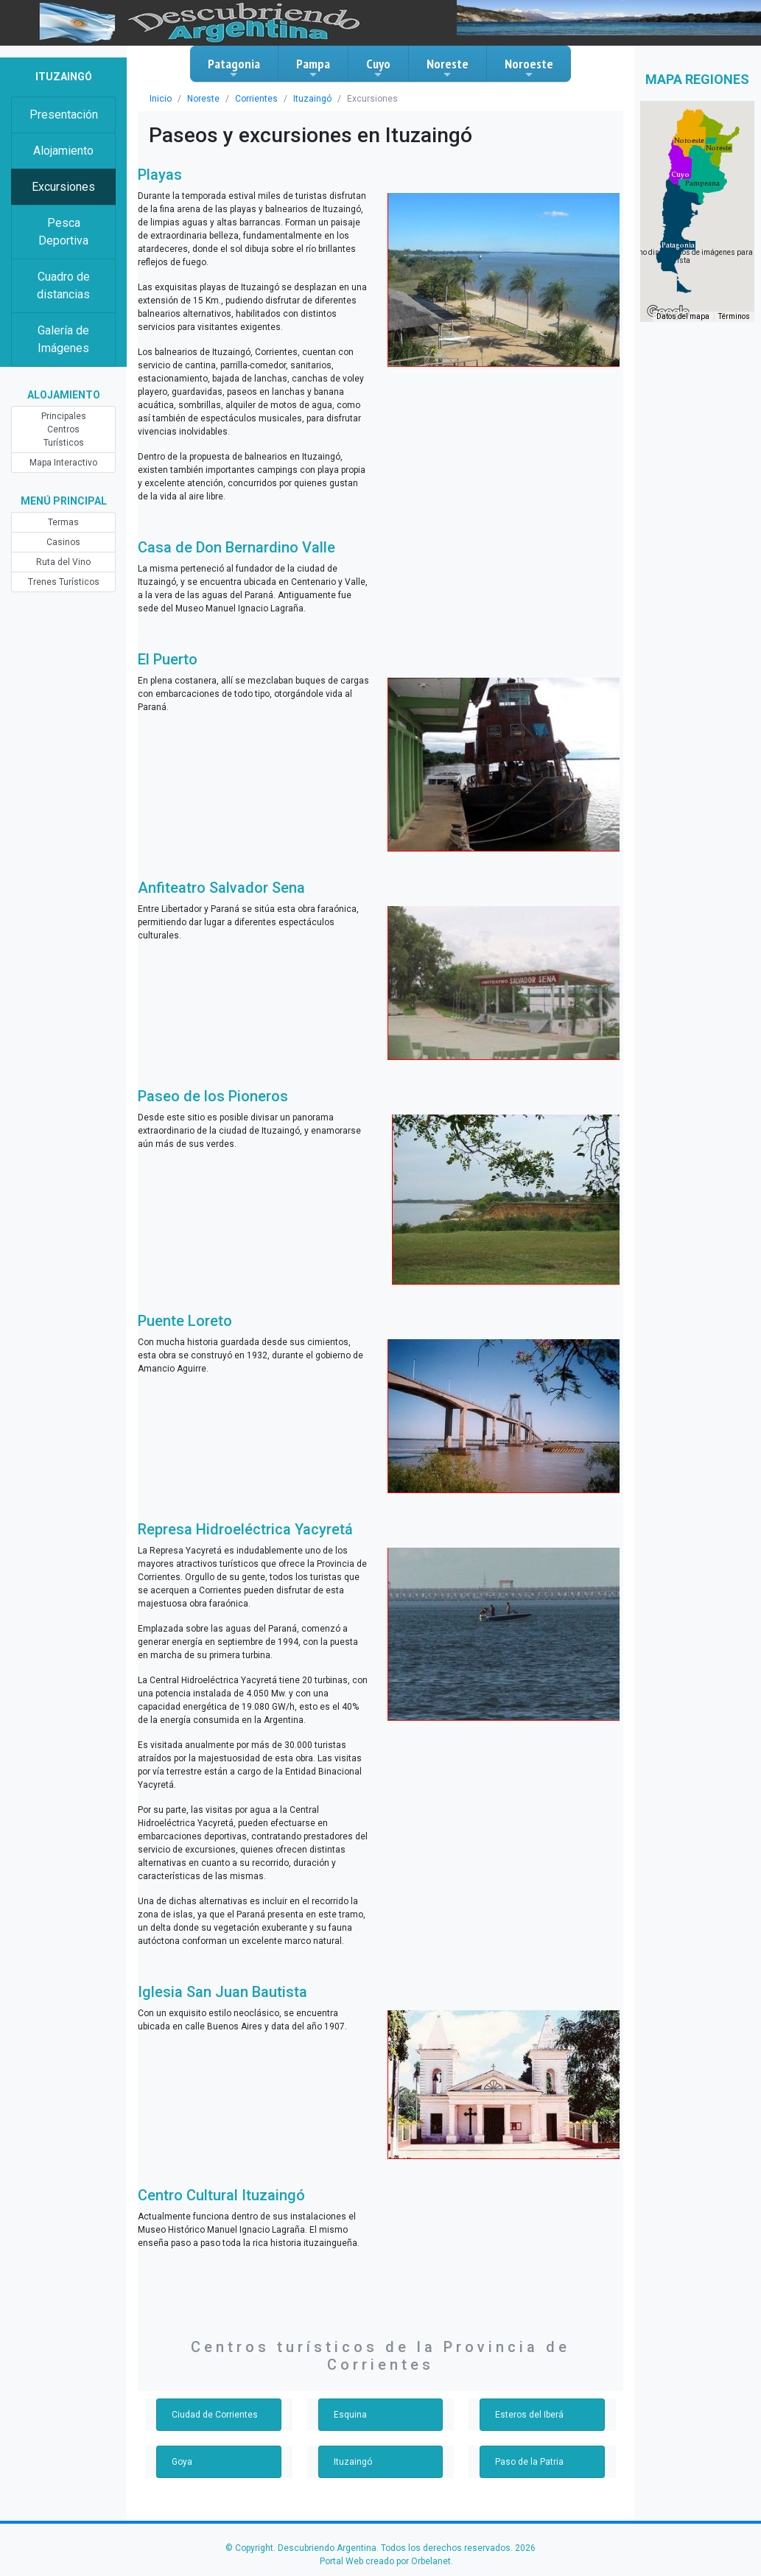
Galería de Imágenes (63, 339)
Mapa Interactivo (63, 462)
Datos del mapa (682, 316)
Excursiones (63, 187)
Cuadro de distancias (63, 285)
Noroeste (529, 67)
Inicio (161, 99)
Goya (182, 2462)
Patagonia (234, 67)
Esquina (350, 2415)
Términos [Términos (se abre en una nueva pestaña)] (734, 316)
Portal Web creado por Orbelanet (385, 2561)
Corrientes (256, 99)
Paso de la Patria (529, 2462)
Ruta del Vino (63, 562)
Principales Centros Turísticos (63, 429)
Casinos (63, 542)
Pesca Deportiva (63, 232)
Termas (63, 522)
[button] (678, 245)
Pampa (313, 67)
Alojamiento (63, 151)
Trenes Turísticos (63, 582)
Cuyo (378, 67)
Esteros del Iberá (529, 2415)
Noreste (448, 67)
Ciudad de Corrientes (215, 2415)
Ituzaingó (312, 99)
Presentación (63, 115)
